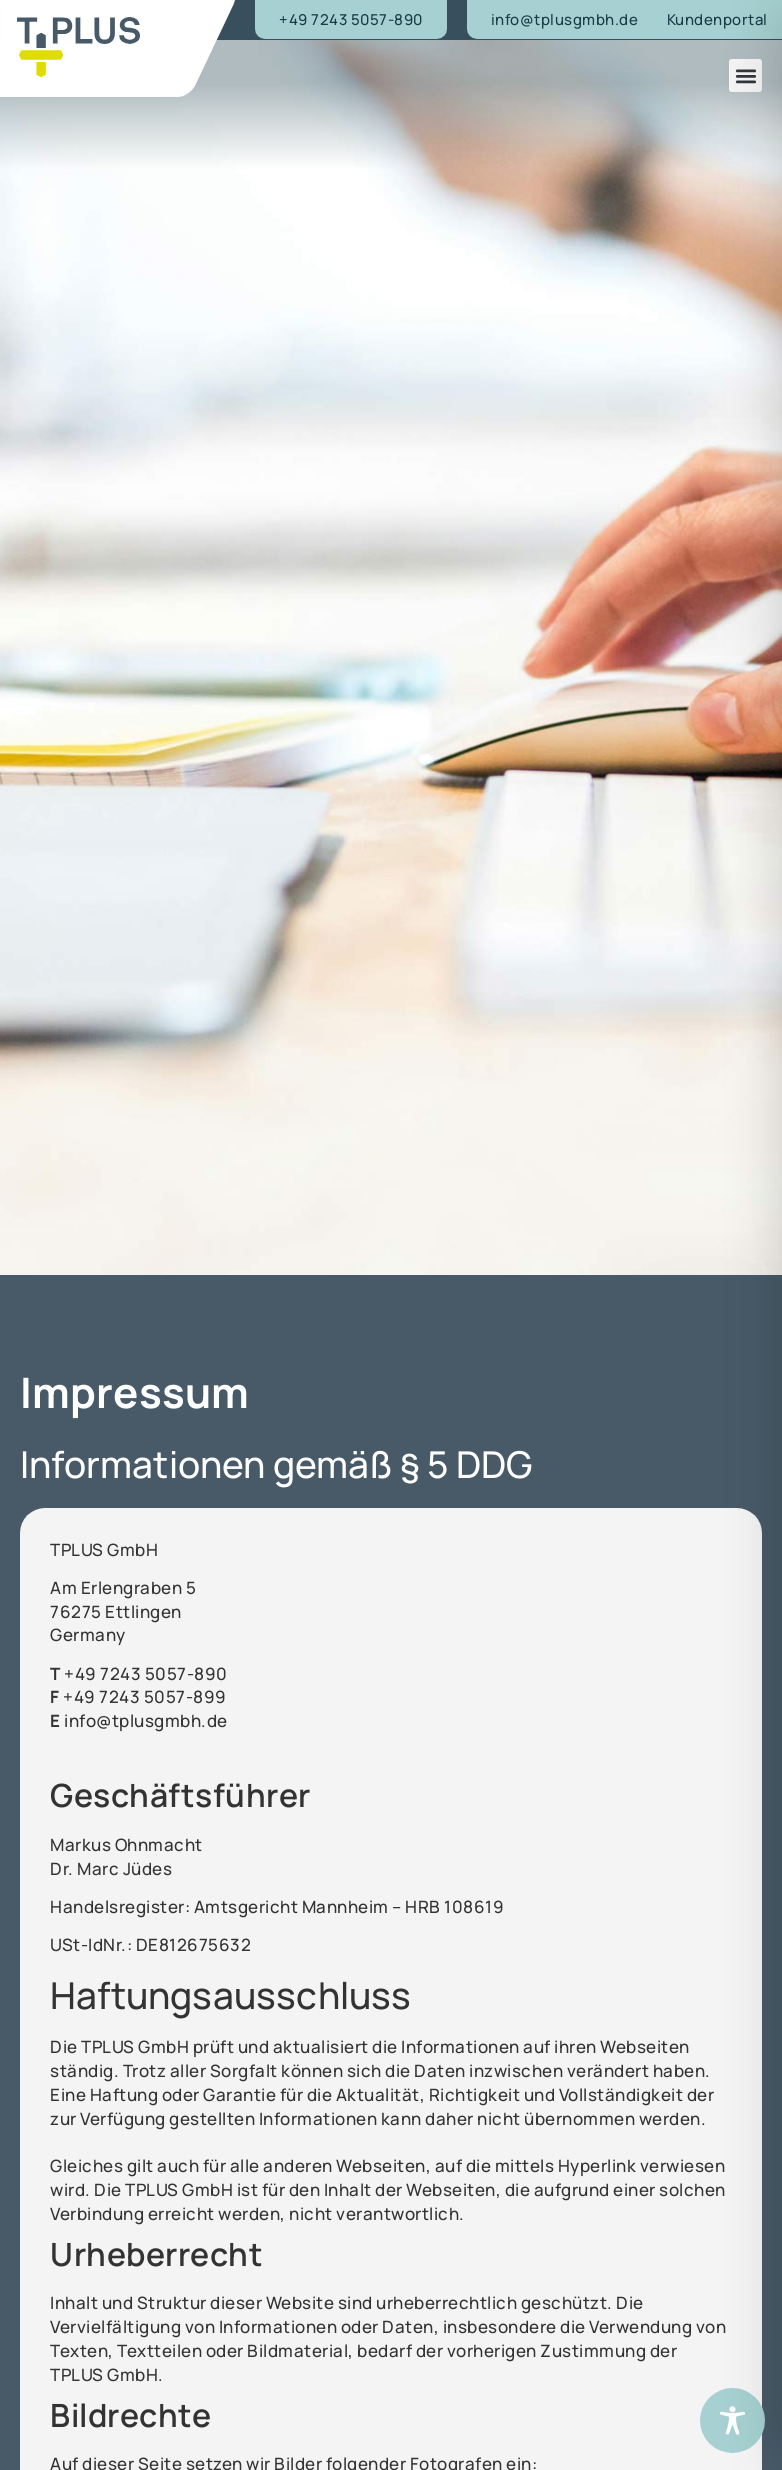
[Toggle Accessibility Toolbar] (732, 2420)
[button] (745, 75)
